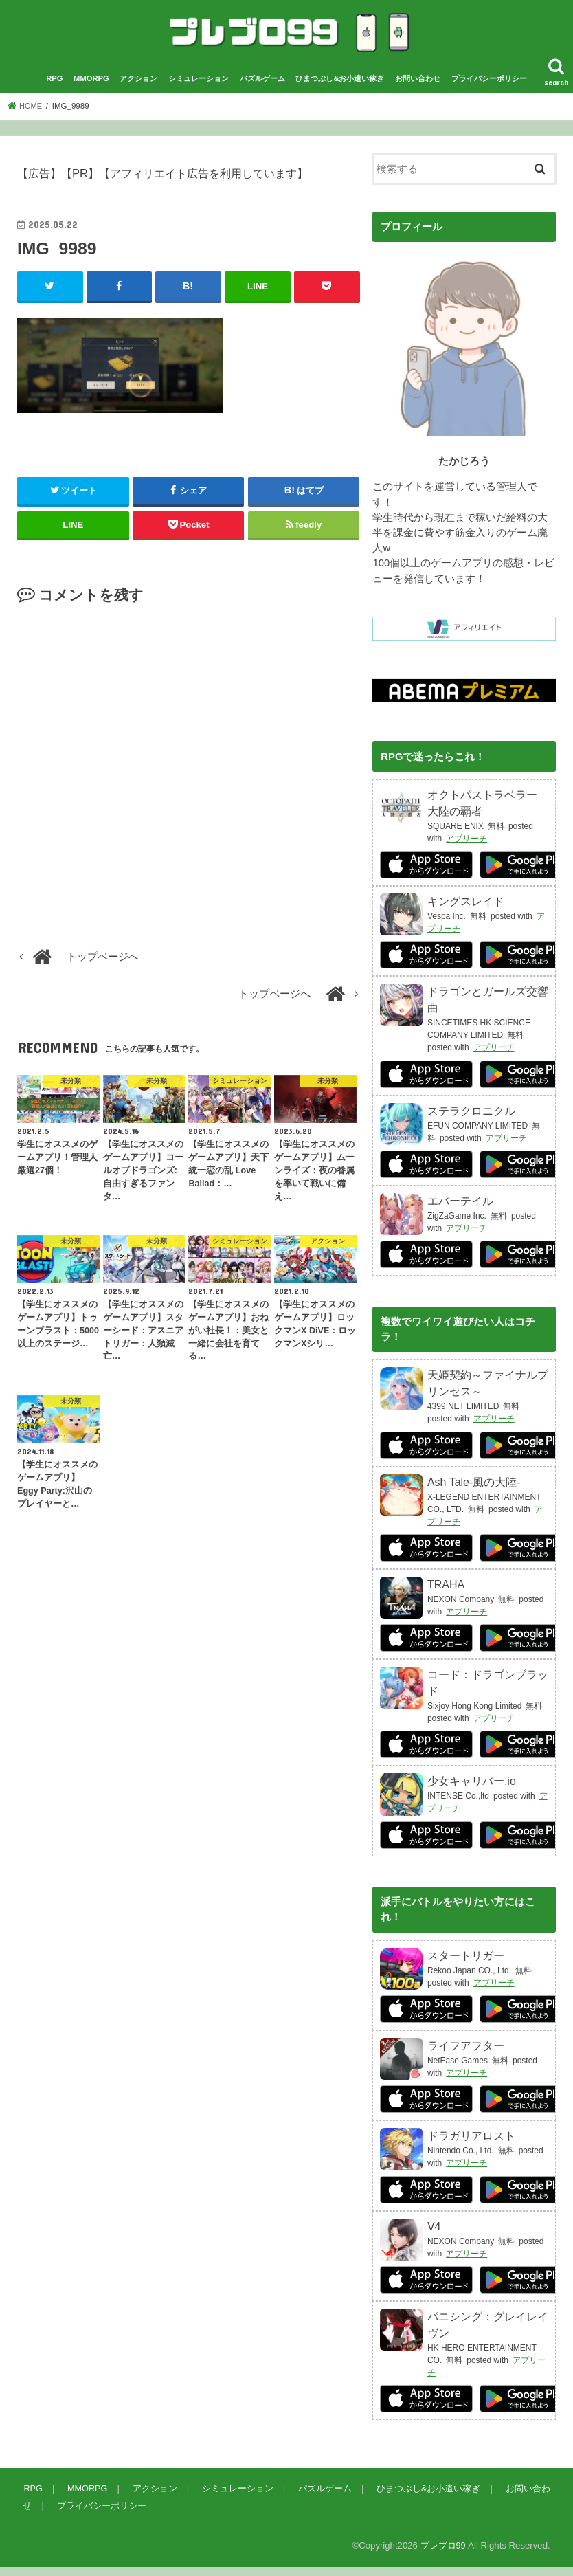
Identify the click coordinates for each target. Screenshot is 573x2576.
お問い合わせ (417, 88)
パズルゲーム (262, 88)
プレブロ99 (443, 2555)
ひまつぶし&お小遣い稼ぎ (339, 88)
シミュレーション (198, 88)
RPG (54, 88)
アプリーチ (466, 848)
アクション (138, 88)
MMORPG (91, 88)
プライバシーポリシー (489, 88)
